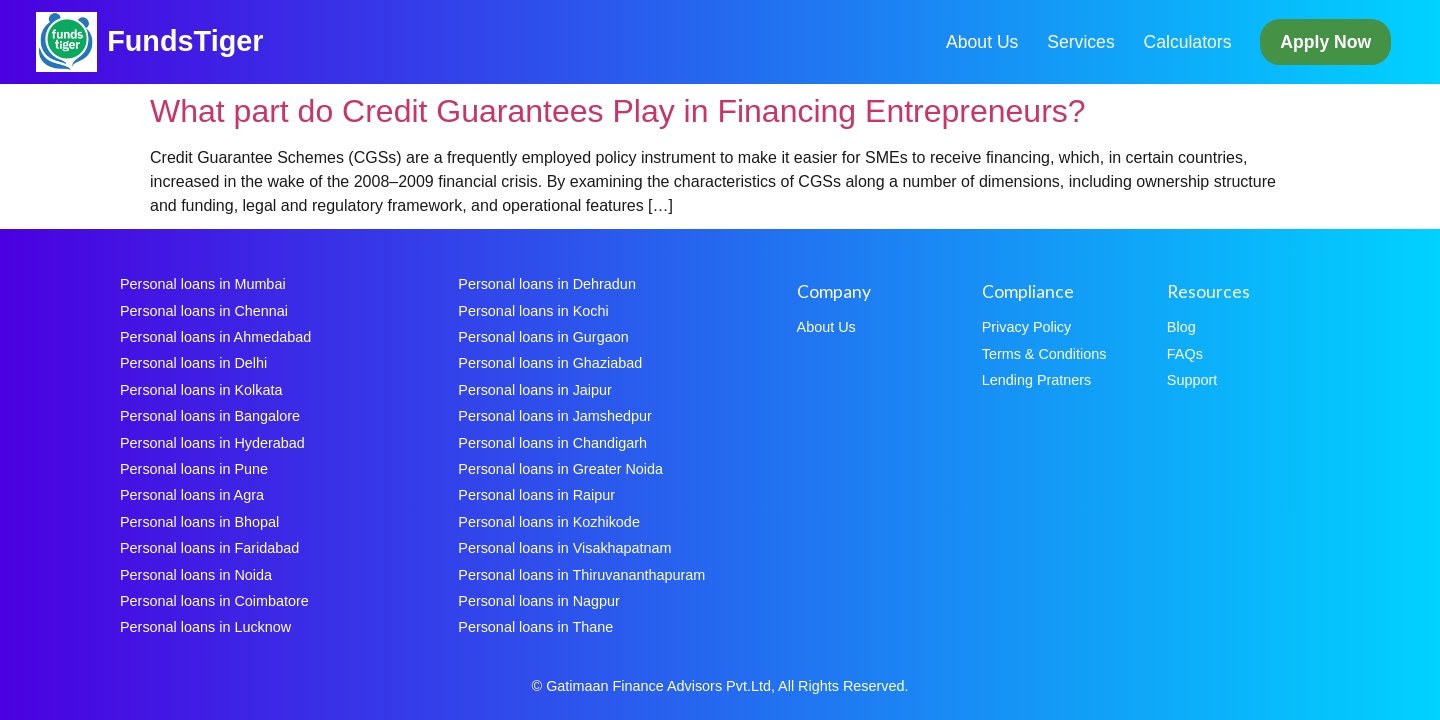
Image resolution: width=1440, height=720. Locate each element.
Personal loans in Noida (196, 575)
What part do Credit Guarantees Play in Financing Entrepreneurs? (618, 111)
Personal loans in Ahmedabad (215, 337)
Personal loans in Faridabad (209, 548)
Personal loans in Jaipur (535, 390)
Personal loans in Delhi (193, 363)
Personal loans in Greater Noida (560, 469)
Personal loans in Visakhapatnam (564, 548)
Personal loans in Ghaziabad (550, 363)
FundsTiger (185, 41)
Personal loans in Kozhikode (549, 522)
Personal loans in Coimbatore (214, 601)
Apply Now (1325, 42)
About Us (982, 42)
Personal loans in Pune (194, 469)
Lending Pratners (1037, 380)
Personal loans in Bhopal (199, 522)
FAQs (1185, 354)
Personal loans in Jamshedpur (555, 416)
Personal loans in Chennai (204, 311)
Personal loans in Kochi (533, 311)
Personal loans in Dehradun (547, 284)
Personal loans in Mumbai (203, 284)
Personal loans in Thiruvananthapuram (581, 575)
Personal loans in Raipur (536, 495)
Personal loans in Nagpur (539, 601)
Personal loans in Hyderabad (212, 443)
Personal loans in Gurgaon (543, 337)
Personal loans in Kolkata (201, 390)
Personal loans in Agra (192, 495)
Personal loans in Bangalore (210, 416)
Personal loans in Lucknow (205, 627)
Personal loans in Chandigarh (552, 443)
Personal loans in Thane (535, 627)
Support (1192, 380)
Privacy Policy (1027, 327)
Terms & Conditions (1044, 354)
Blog (1181, 327)
